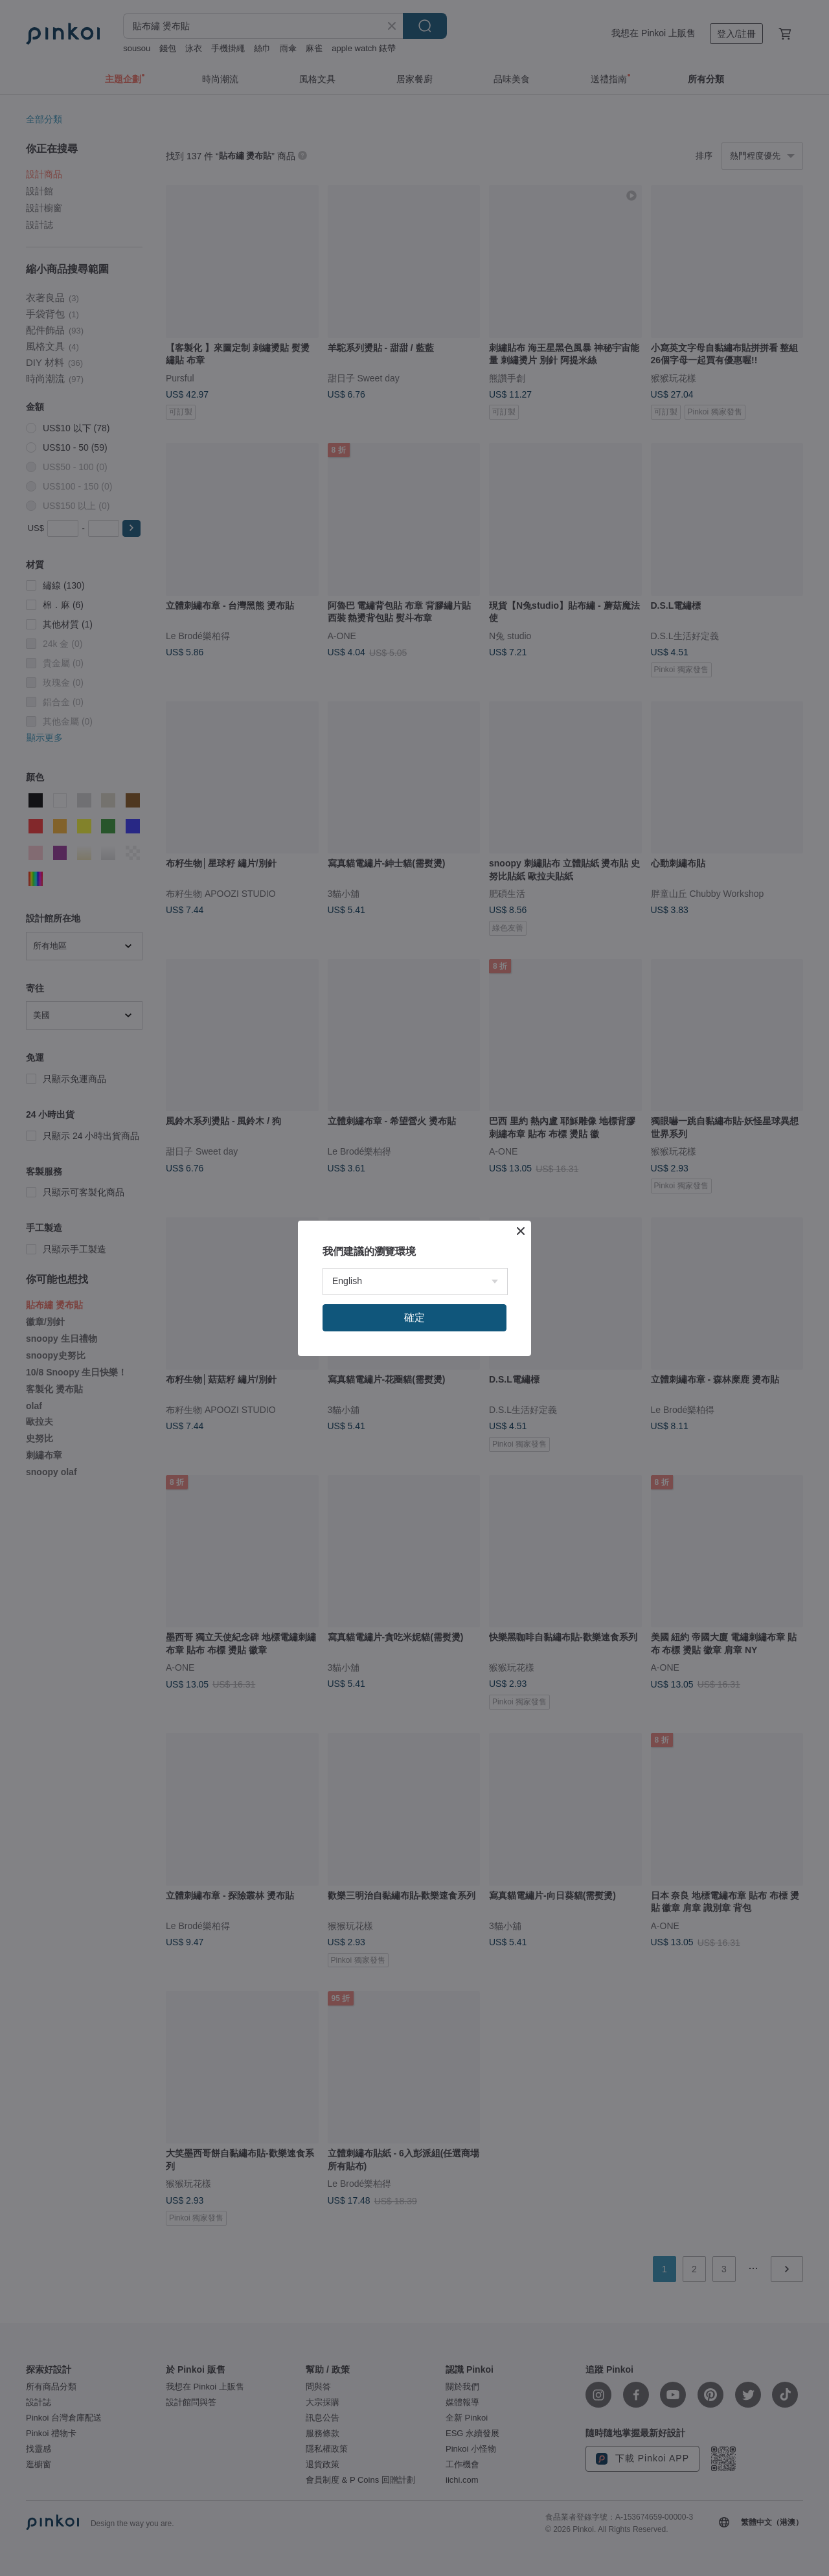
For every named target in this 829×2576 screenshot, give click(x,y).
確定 (414, 1317)
